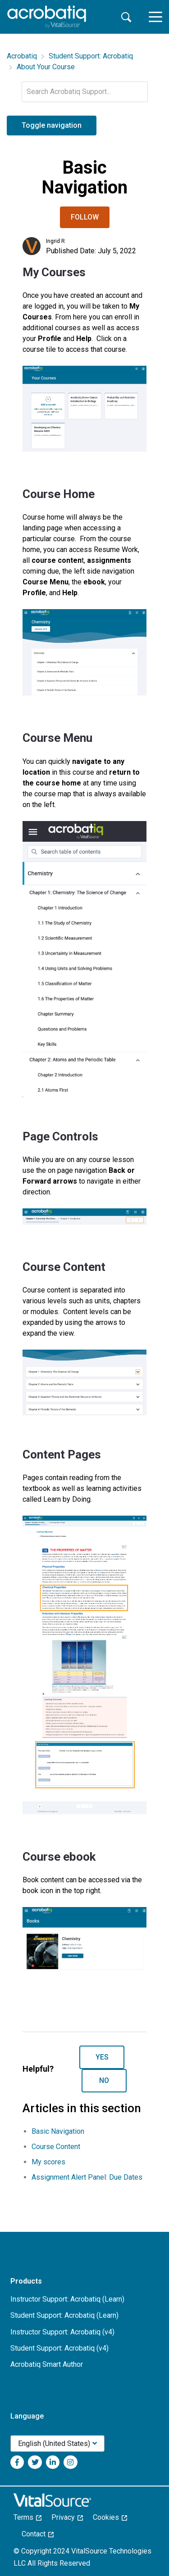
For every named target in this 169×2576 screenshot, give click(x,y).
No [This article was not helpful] (104, 2080)
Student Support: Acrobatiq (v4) (59, 2348)
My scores (48, 2162)
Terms (27, 2517)
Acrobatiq (22, 56)
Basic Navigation (58, 2131)
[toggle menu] (155, 17)
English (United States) (54, 2443)
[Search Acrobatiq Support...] (85, 91)
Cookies (110, 2517)
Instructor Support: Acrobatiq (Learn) (67, 2299)
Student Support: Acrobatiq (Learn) (64, 2315)
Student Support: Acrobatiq (91, 56)
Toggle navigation (52, 125)
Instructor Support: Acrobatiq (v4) (62, 2332)
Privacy (67, 2517)
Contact (38, 2534)
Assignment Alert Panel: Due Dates (87, 2177)
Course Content (56, 2146)
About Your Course (46, 67)
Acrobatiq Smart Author (46, 2364)
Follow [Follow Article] (85, 217)
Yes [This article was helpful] (102, 2057)
